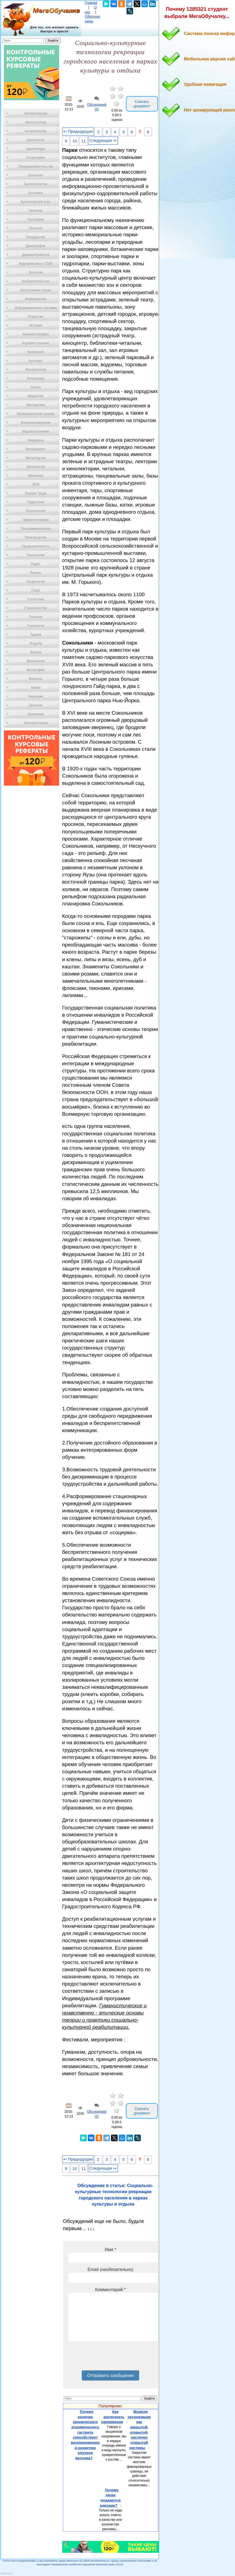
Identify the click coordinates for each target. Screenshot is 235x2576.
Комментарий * (110, 2289)
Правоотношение (35, 520)
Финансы (36, 679)
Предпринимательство (35, 166)
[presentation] (110, 2357)
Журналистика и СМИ (35, 264)
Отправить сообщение (110, 2375)
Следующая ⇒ (103, 140)
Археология (36, 140)
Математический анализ (35, 414)
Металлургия (36, 458)
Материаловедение (36, 423)
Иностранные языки (35, 290)
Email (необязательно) (110, 2269)
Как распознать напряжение (112, 2417)
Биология (35, 175)
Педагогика (35, 502)
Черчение (35, 696)
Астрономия (35, 158)
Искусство (35, 317)
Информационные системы (35, 308)
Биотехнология (35, 184)
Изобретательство (36, 281)
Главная (91, 3)
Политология (36, 511)
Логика (35, 387)
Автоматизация (35, 113)
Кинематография (36, 334)
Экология (35, 705)
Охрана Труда (35, 493)
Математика (35, 405)
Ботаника (35, 193)
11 (83, 141)
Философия (36, 670)
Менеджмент (36, 449)
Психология (36, 555)
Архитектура (35, 149)
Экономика (35, 714)
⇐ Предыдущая (78, 131)
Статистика (35, 599)
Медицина (35, 440)
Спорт (35, 590)
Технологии (35, 626)
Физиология (36, 661)
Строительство (35, 608)
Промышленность (35, 546)
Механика (35, 476)
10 (74, 141)
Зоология (35, 272)
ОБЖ (35, 484)
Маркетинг (36, 396)
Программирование (35, 529)
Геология (36, 228)
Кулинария (35, 352)
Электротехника (35, 723)
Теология (35, 617)
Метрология (36, 467)
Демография (36, 246)
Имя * (110, 2249)
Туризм (35, 635)
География (35, 219)
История (35, 325)
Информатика (35, 299)
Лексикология (35, 370)
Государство (35, 237)
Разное (35, 573)
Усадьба (35, 643)
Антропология (35, 131)
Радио (36, 564)
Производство (35, 537)
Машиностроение (35, 431)
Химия (36, 688)
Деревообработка (35, 255)
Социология (36, 582)
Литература (36, 378)
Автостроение (35, 122)
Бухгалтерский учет (36, 202)
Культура (36, 361)
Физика (35, 652)
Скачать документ (142, 103)
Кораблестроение (35, 343)
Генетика (36, 211)
